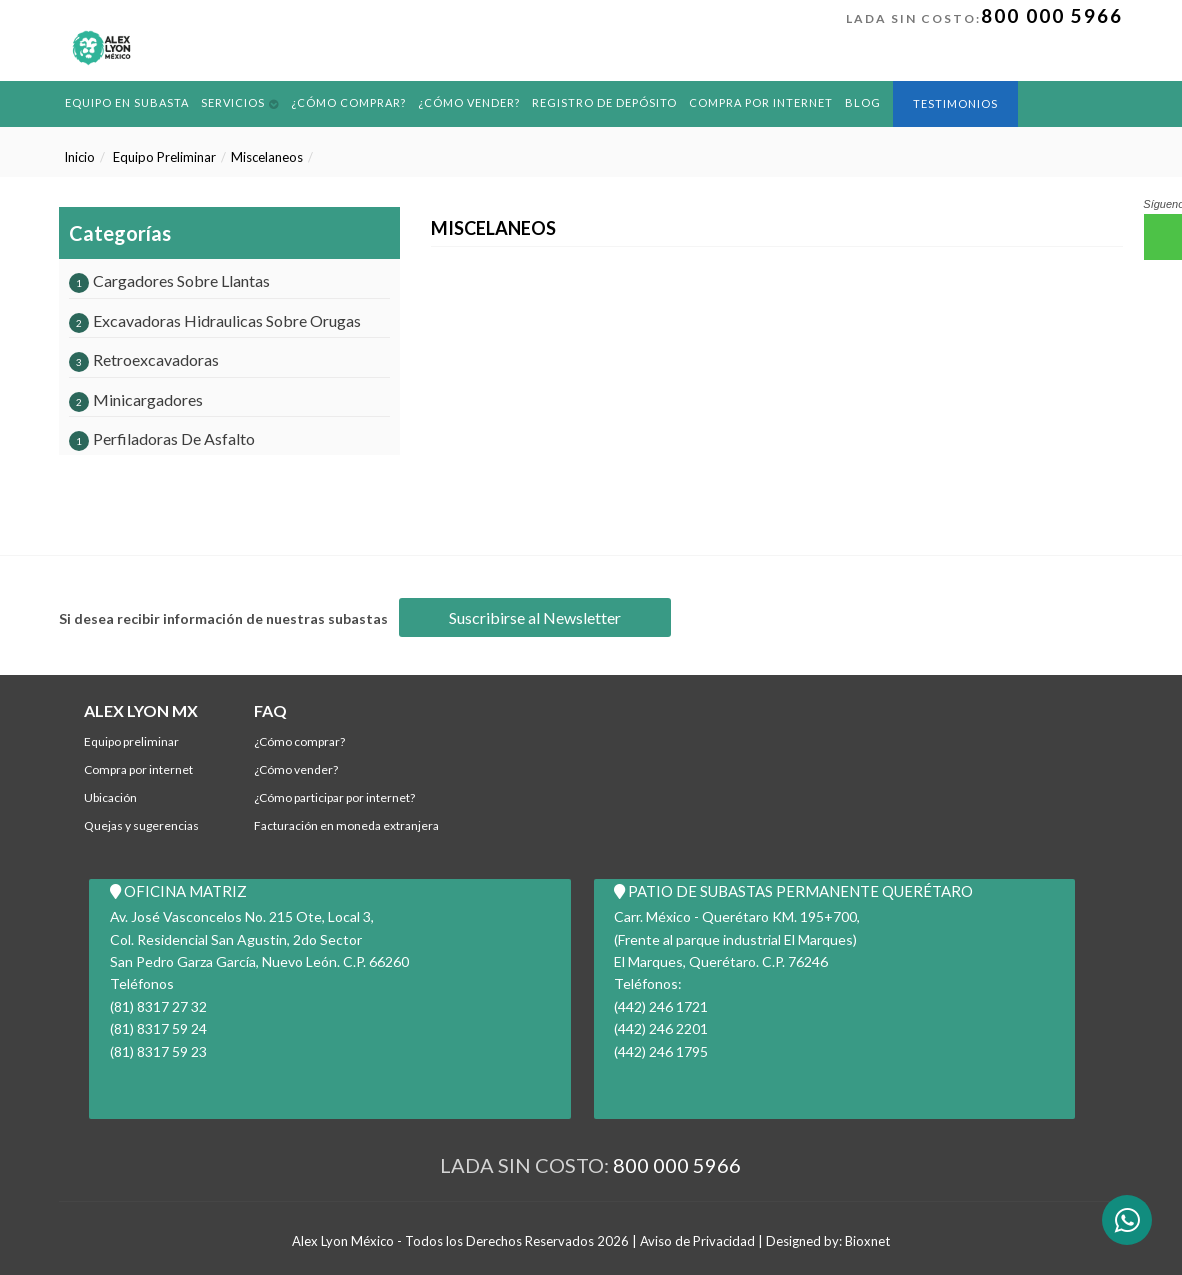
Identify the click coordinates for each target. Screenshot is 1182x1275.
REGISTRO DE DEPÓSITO (604, 102)
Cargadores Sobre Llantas (169, 280)
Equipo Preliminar (164, 157)
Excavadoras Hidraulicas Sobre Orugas (215, 320)
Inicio (79, 157)
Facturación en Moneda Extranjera (346, 825)
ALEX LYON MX (141, 710)
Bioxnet (867, 1241)
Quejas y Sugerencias (141, 825)
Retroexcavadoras (144, 359)
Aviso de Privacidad (697, 1241)
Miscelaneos (267, 157)
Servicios (233, 102)
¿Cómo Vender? (469, 102)
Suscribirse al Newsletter (535, 617)
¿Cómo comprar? (348, 102)
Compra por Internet (761, 102)
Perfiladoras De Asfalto (162, 438)
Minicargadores (136, 399)
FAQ (270, 710)
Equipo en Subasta (127, 102)
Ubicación (110, 797)
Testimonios (955, 103)
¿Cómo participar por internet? (334, 797)
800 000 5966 (1052, 15)
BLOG (863, 102)
